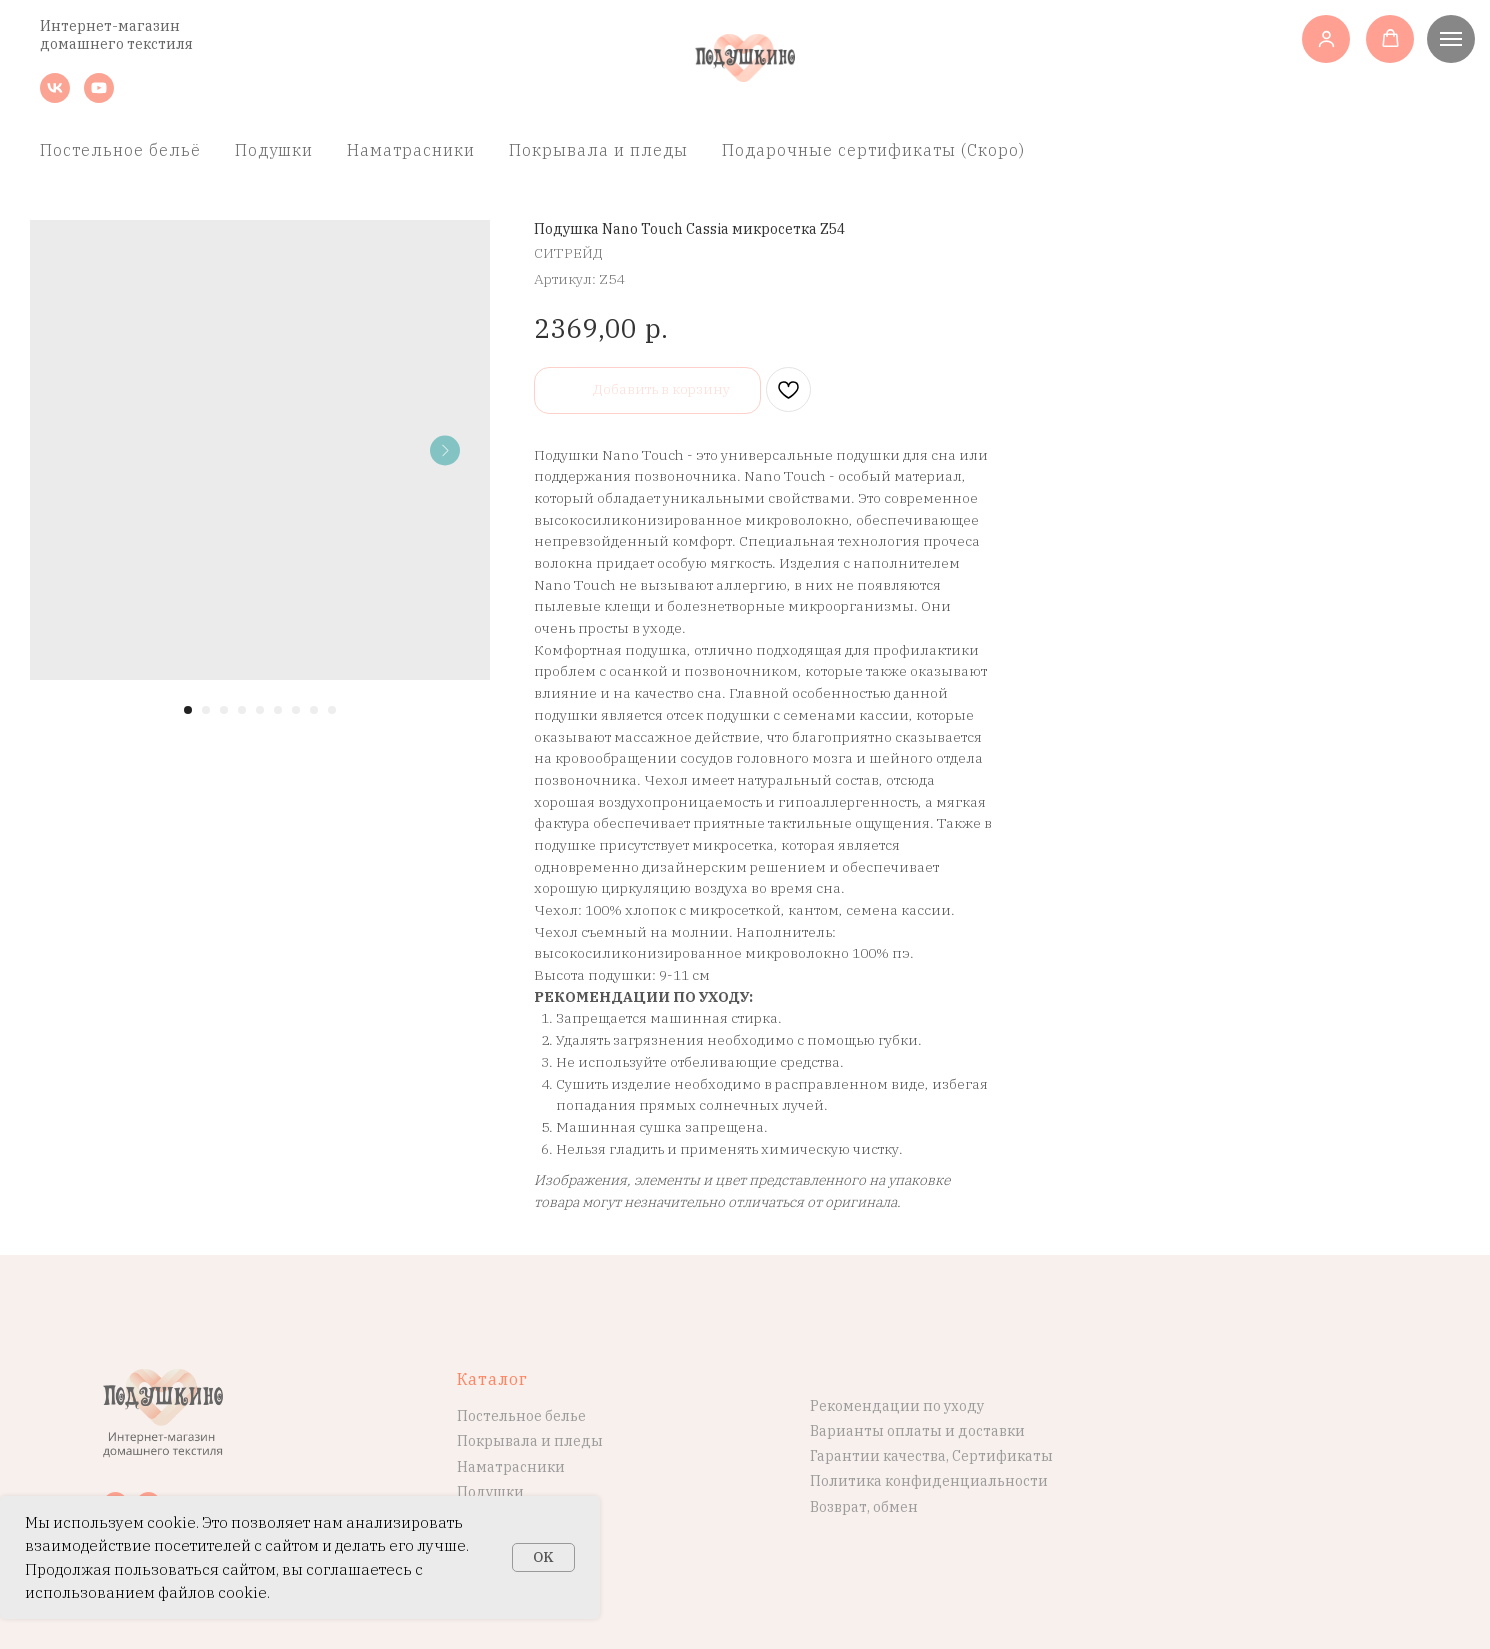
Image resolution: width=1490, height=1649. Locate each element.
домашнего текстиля (116, 44)
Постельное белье (521, 1416)
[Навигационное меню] (1451, 39)
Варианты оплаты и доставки (917, 1431)
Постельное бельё (120, 150)
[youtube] (99, 97)
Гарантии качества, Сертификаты (931, 1456)
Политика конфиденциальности (929, 1481)
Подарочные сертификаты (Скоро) (873, 150)
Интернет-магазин (110, 26)
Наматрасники (411, 150)
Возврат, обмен (864, 1507)
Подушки (274, 150)
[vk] (55, 97)
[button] (1326, 38)
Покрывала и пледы (598, 150)
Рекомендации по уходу (897, 1406)
